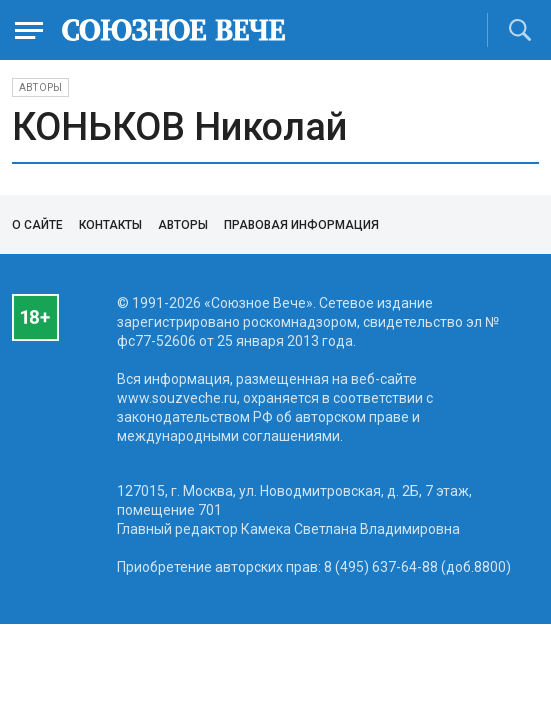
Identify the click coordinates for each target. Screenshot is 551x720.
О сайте (37, 225)
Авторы (40, 87)
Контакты (110, 225)
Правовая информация (301, 225)
